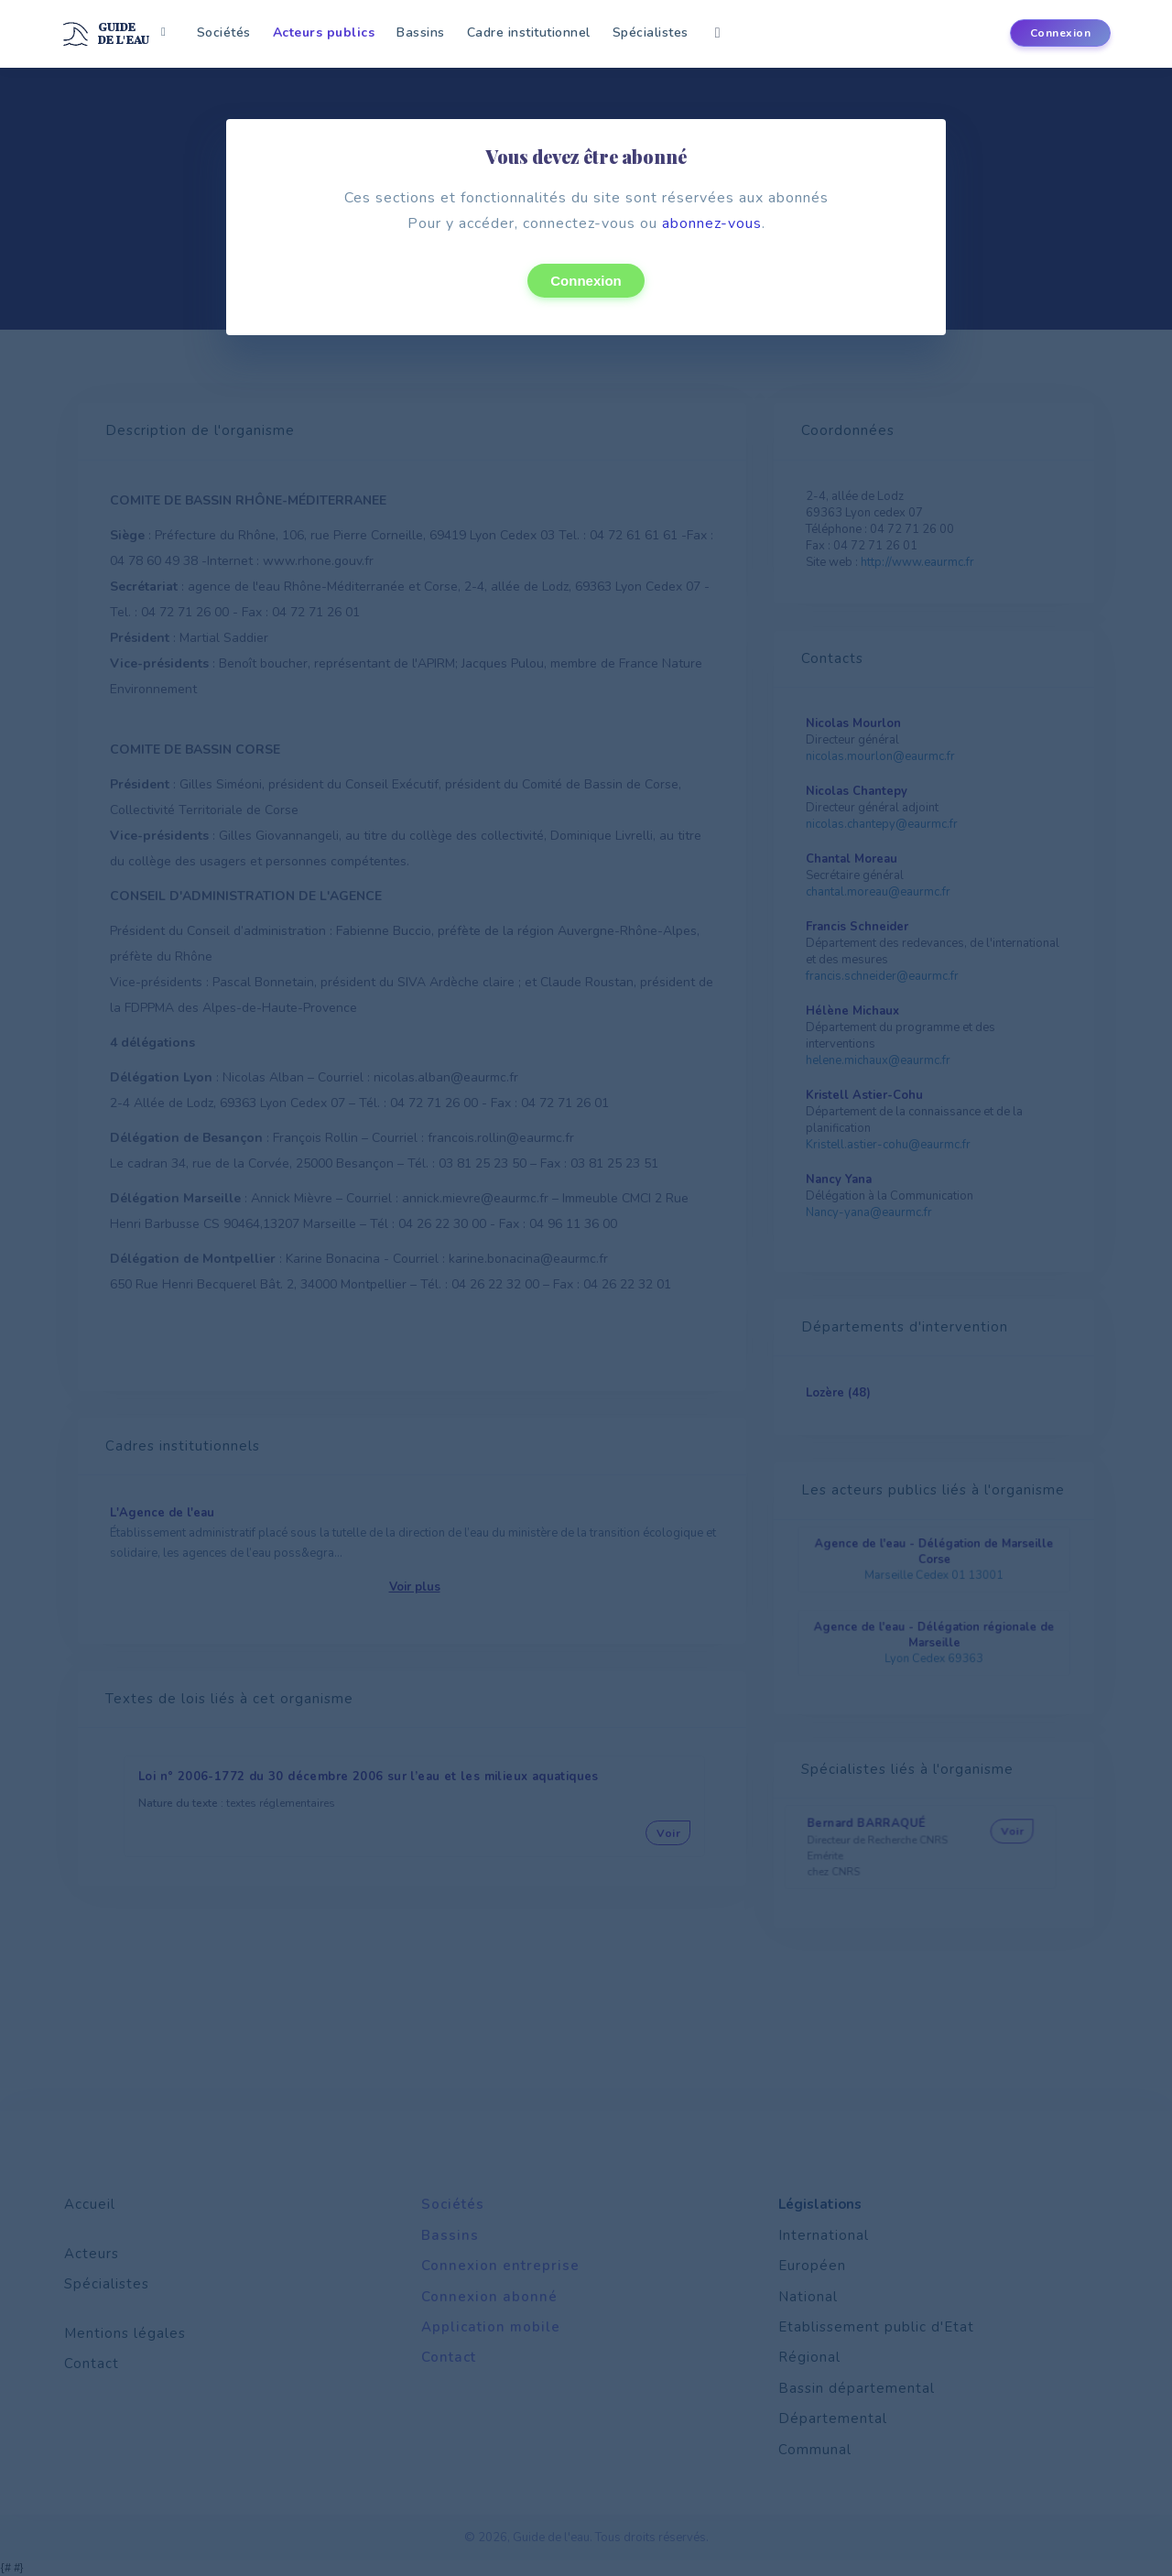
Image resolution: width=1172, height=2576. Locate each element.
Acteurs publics (324, 32)
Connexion (586, 280)
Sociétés (224, 32)
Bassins (420, 32)
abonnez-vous (712, 223)
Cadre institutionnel (529, 32)
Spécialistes (651, 32)
